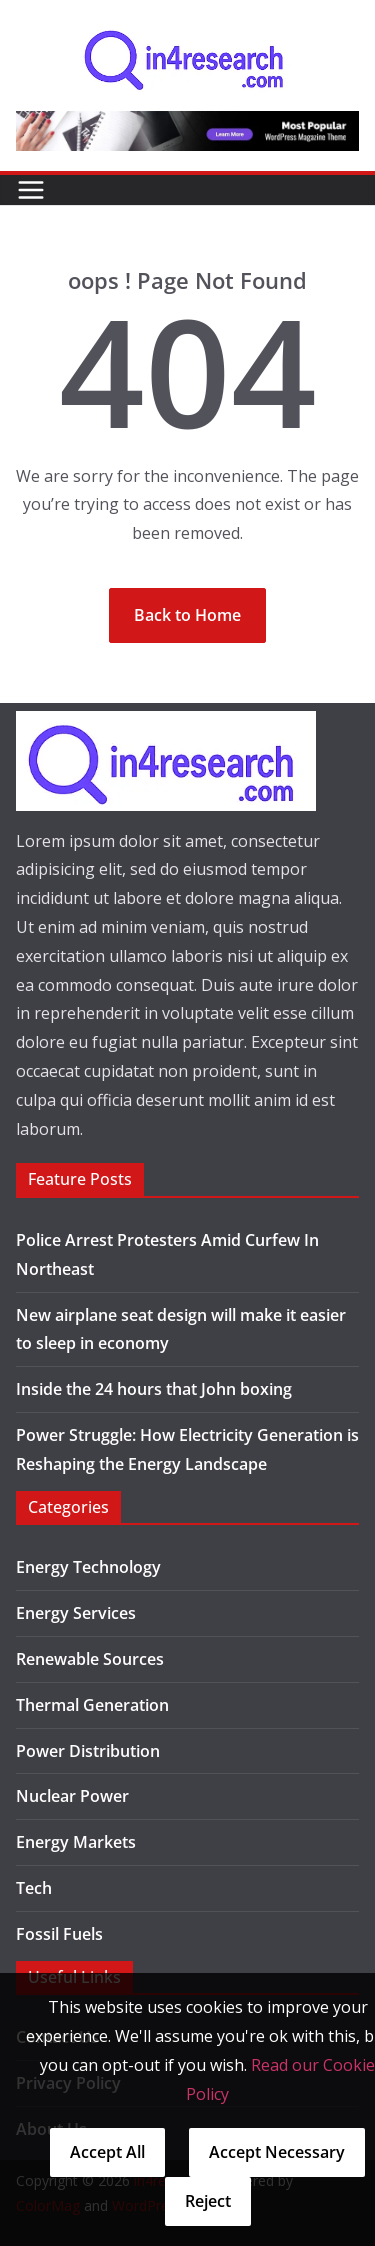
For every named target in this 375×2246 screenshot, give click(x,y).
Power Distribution (88, 1751)
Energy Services (76, 1613)
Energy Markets (76, 1842)
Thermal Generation (92, 1705)
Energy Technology (88, 1567)
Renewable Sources (90, 1659)
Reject (208, 2201)
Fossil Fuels (59, 1934)
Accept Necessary (277, 2152)
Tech (34, 1888)
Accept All (107, 2152)
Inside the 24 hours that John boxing (154, 1389)
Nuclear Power (72, 1796)
